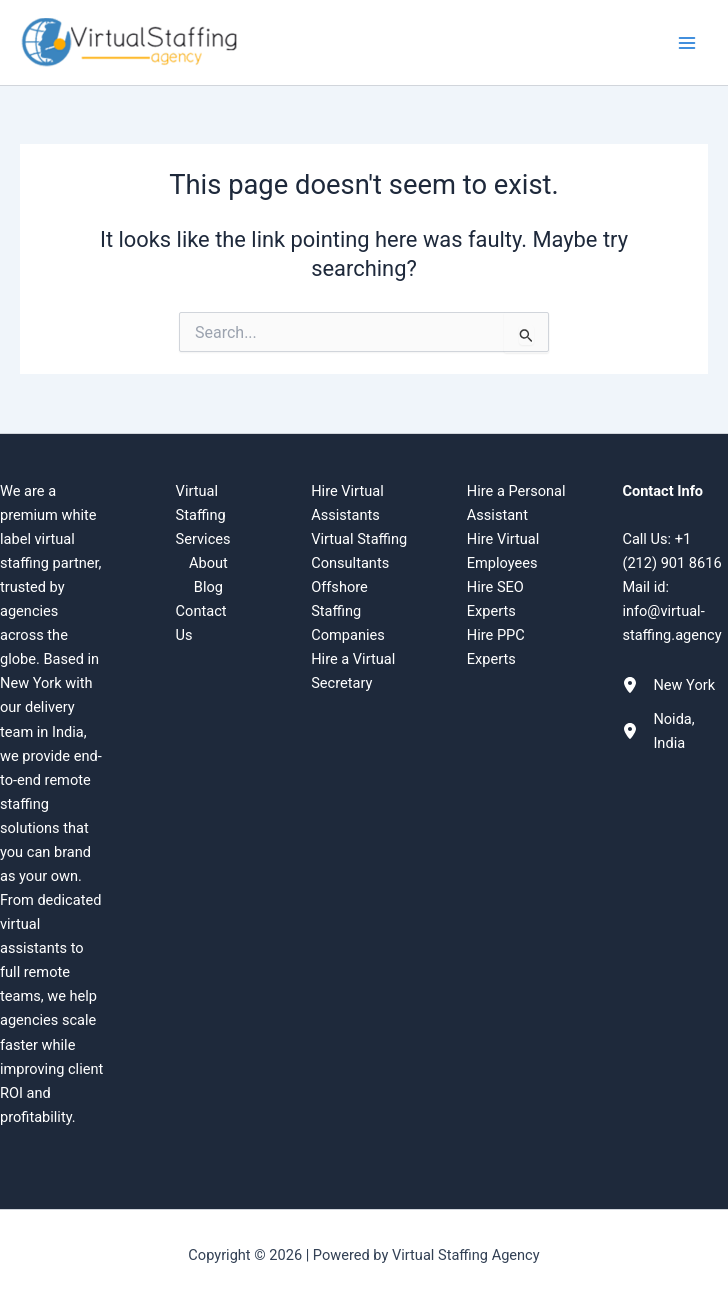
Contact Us (201, 623)
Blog (208, 587)
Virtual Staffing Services (203, 515)
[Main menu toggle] (687, 43)
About (208, 563)
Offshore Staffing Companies (348, 611)
